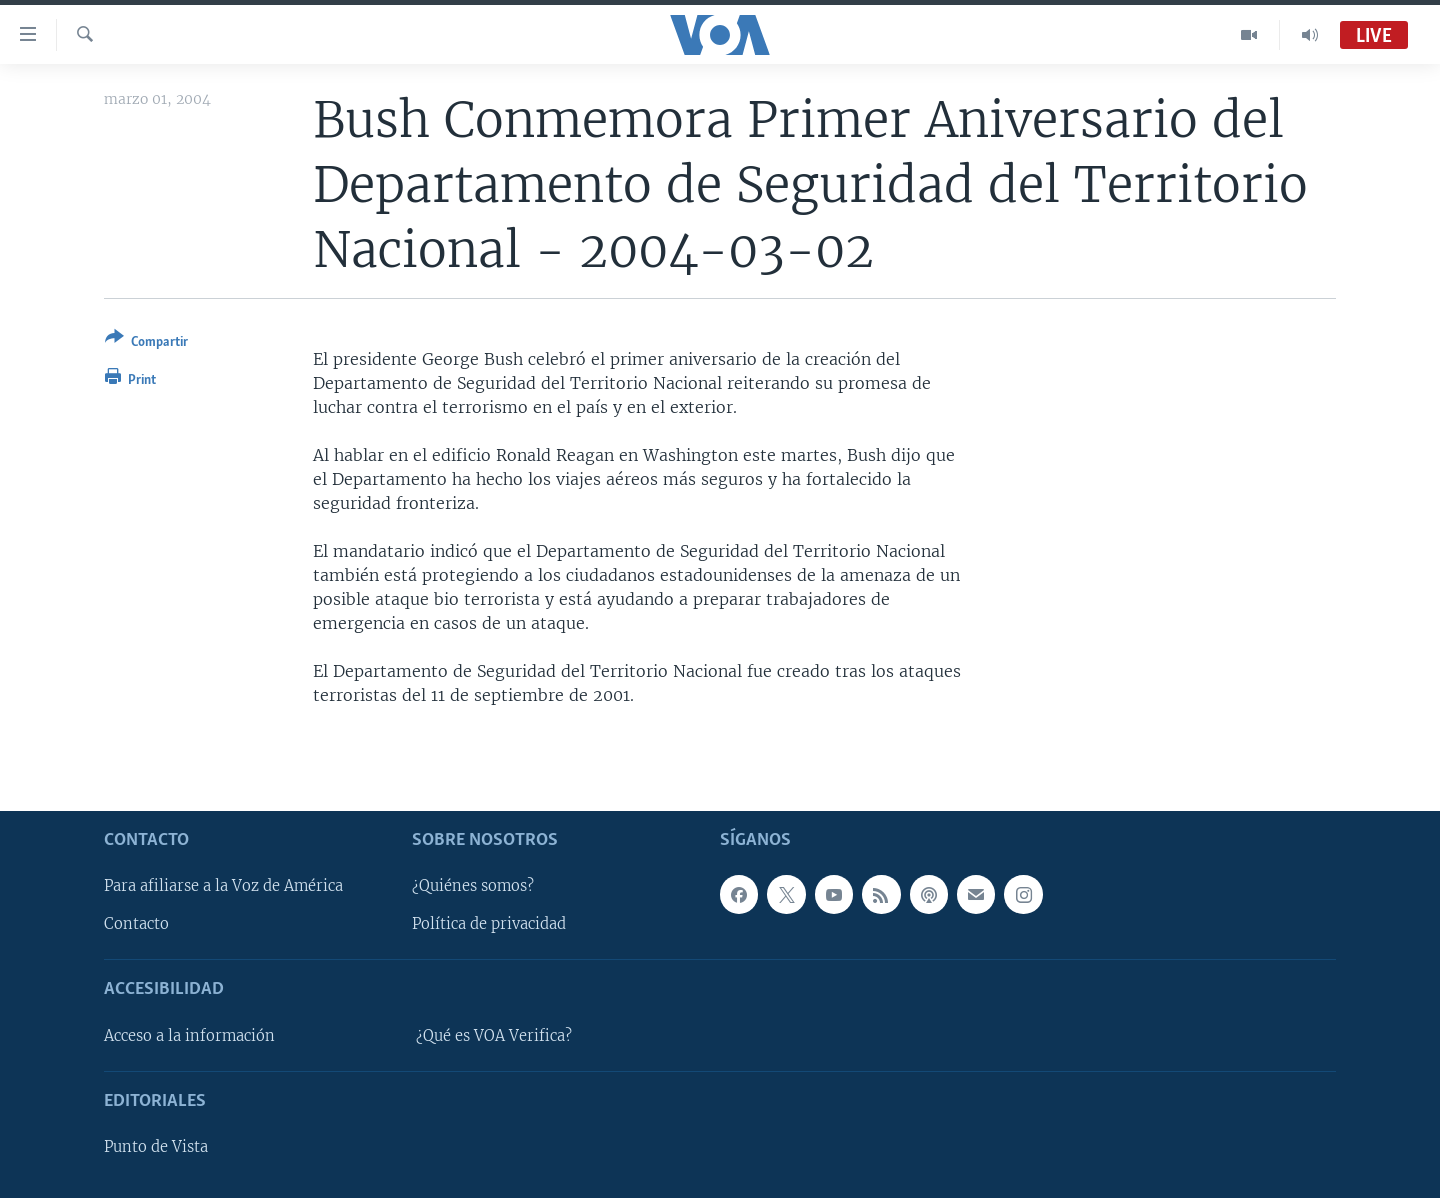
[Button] (146, 343)
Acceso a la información (189, 1036)
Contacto (136, 925)
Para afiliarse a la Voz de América (223, 887)
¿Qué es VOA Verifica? (494, 1036)
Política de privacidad (489, 925)
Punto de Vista (156, 1148)
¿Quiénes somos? (473, 887)
